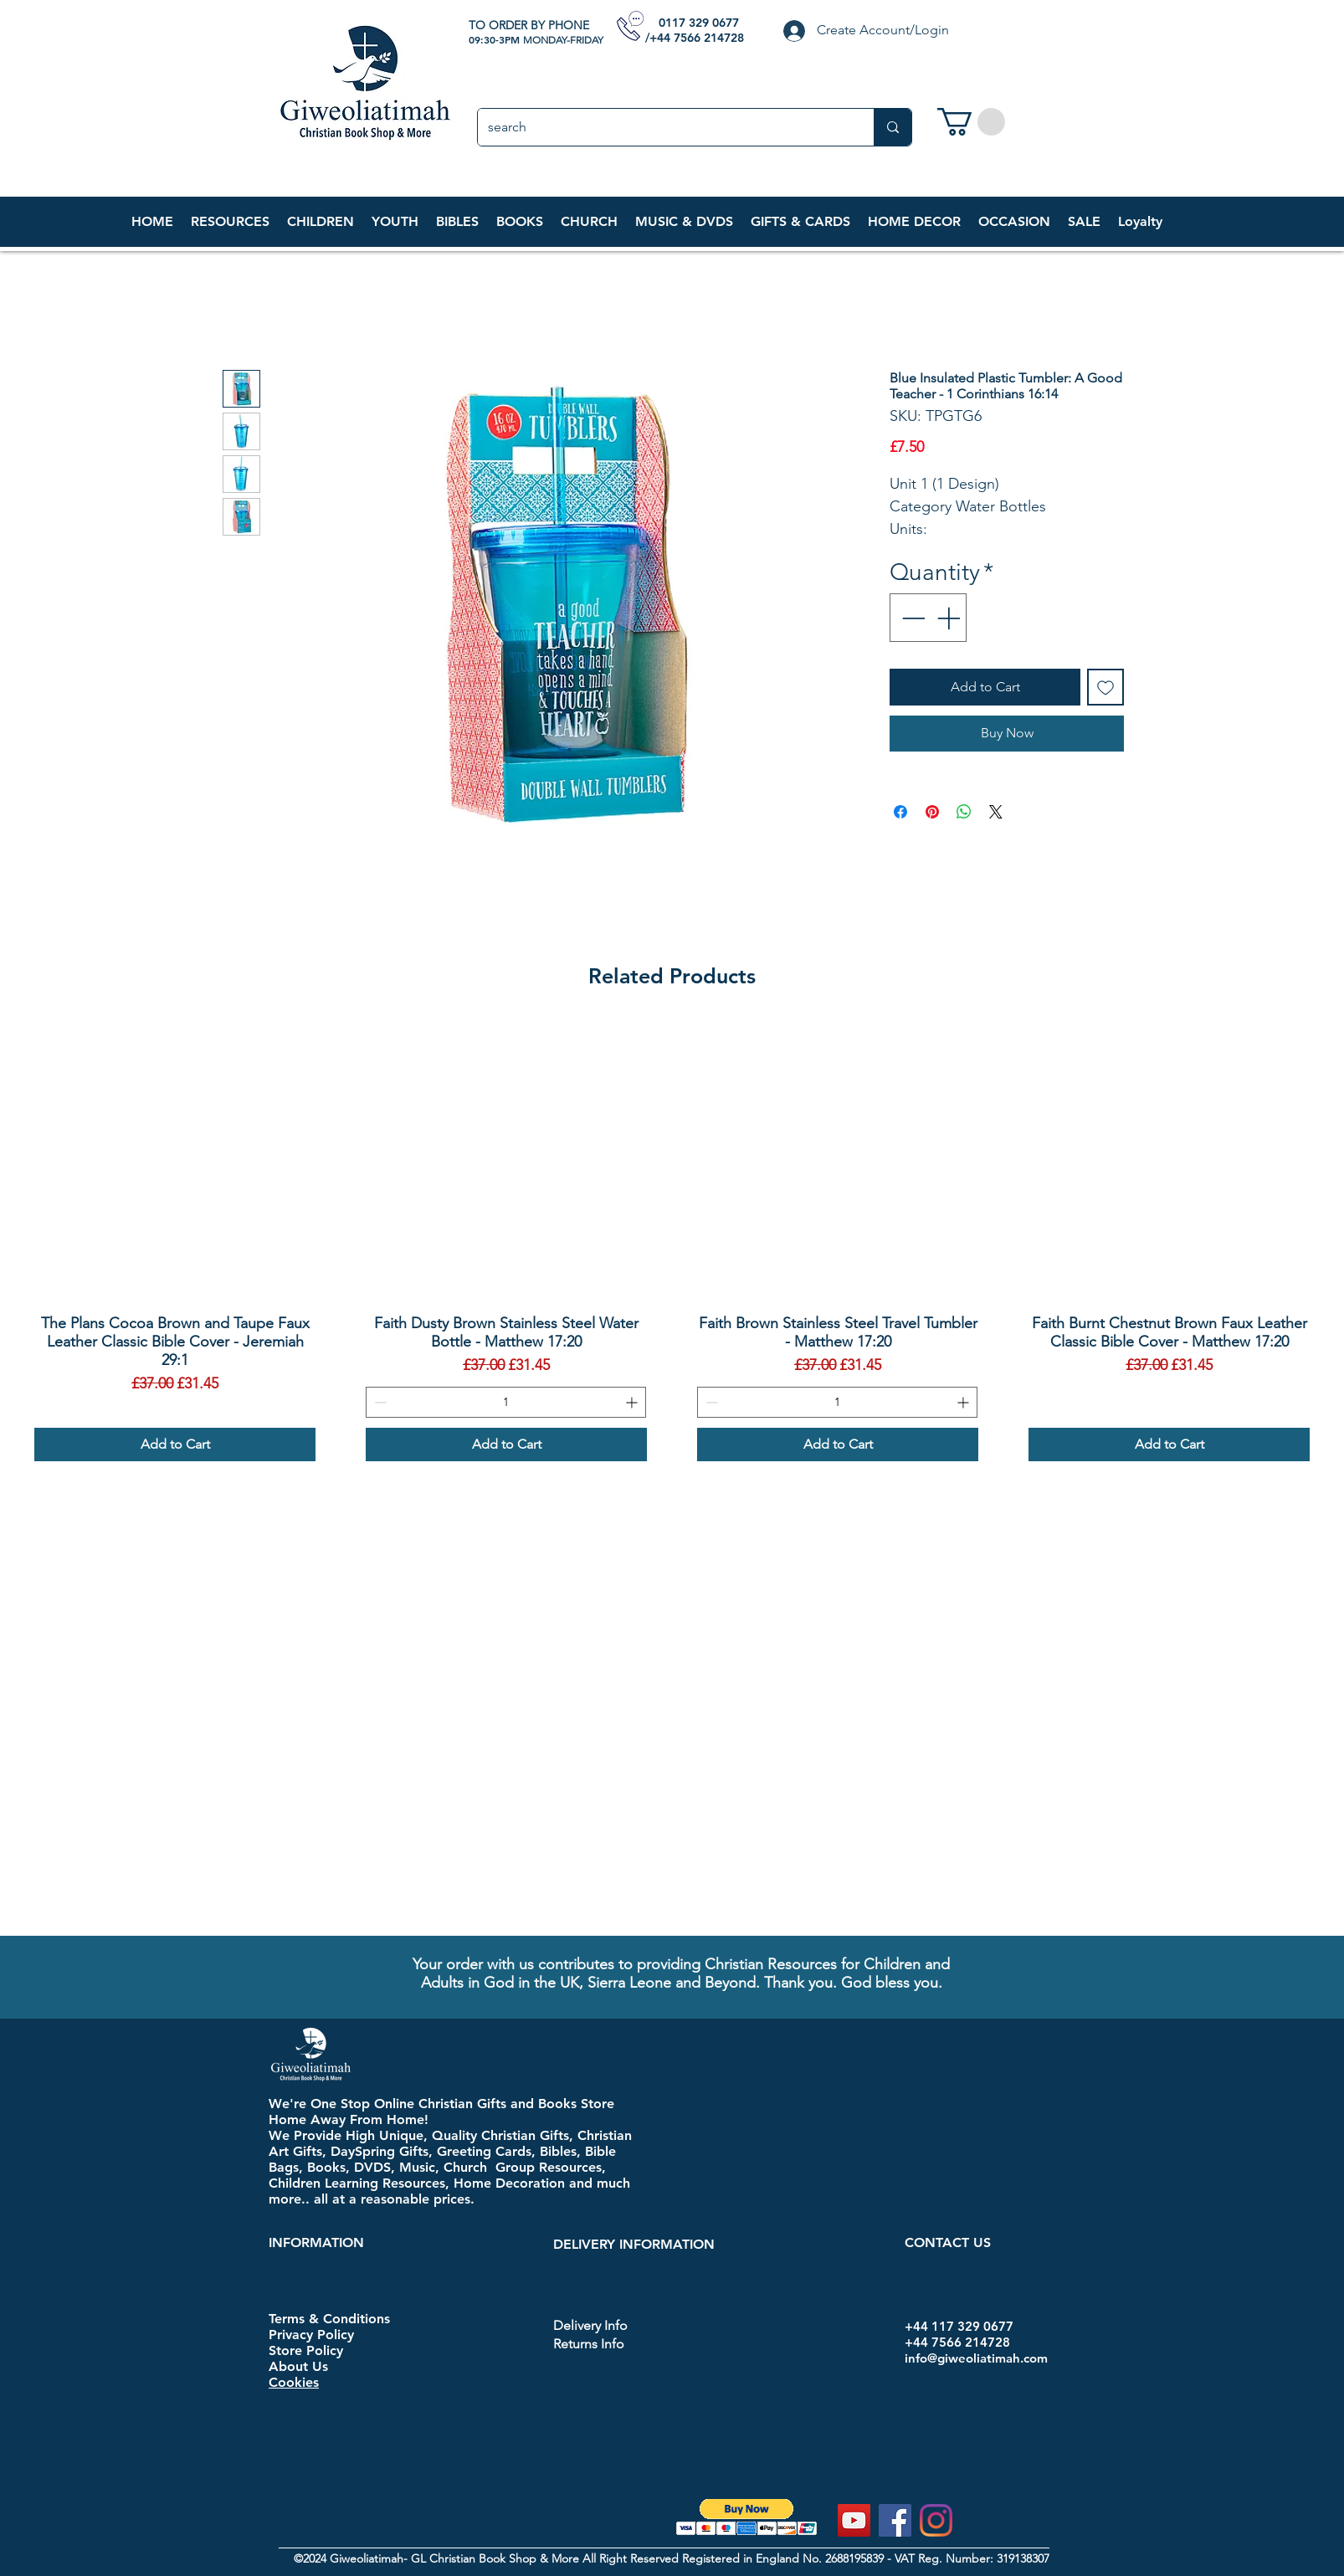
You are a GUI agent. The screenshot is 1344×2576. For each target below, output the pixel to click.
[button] (320, 222)
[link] (971, 122)
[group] (672, 1240)
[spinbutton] (506, 1402)
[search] (663, 127)
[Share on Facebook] (900, 812)
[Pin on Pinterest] (932, 812)
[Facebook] (895, 2520)
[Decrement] (911, 617)
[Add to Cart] (174, 1444)
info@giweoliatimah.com (976, 2358)
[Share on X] (996, 812)
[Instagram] (936, 2520)
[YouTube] (854, 2520)
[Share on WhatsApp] (964, 812)
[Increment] (950, 617)
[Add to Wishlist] (1105, 687)
